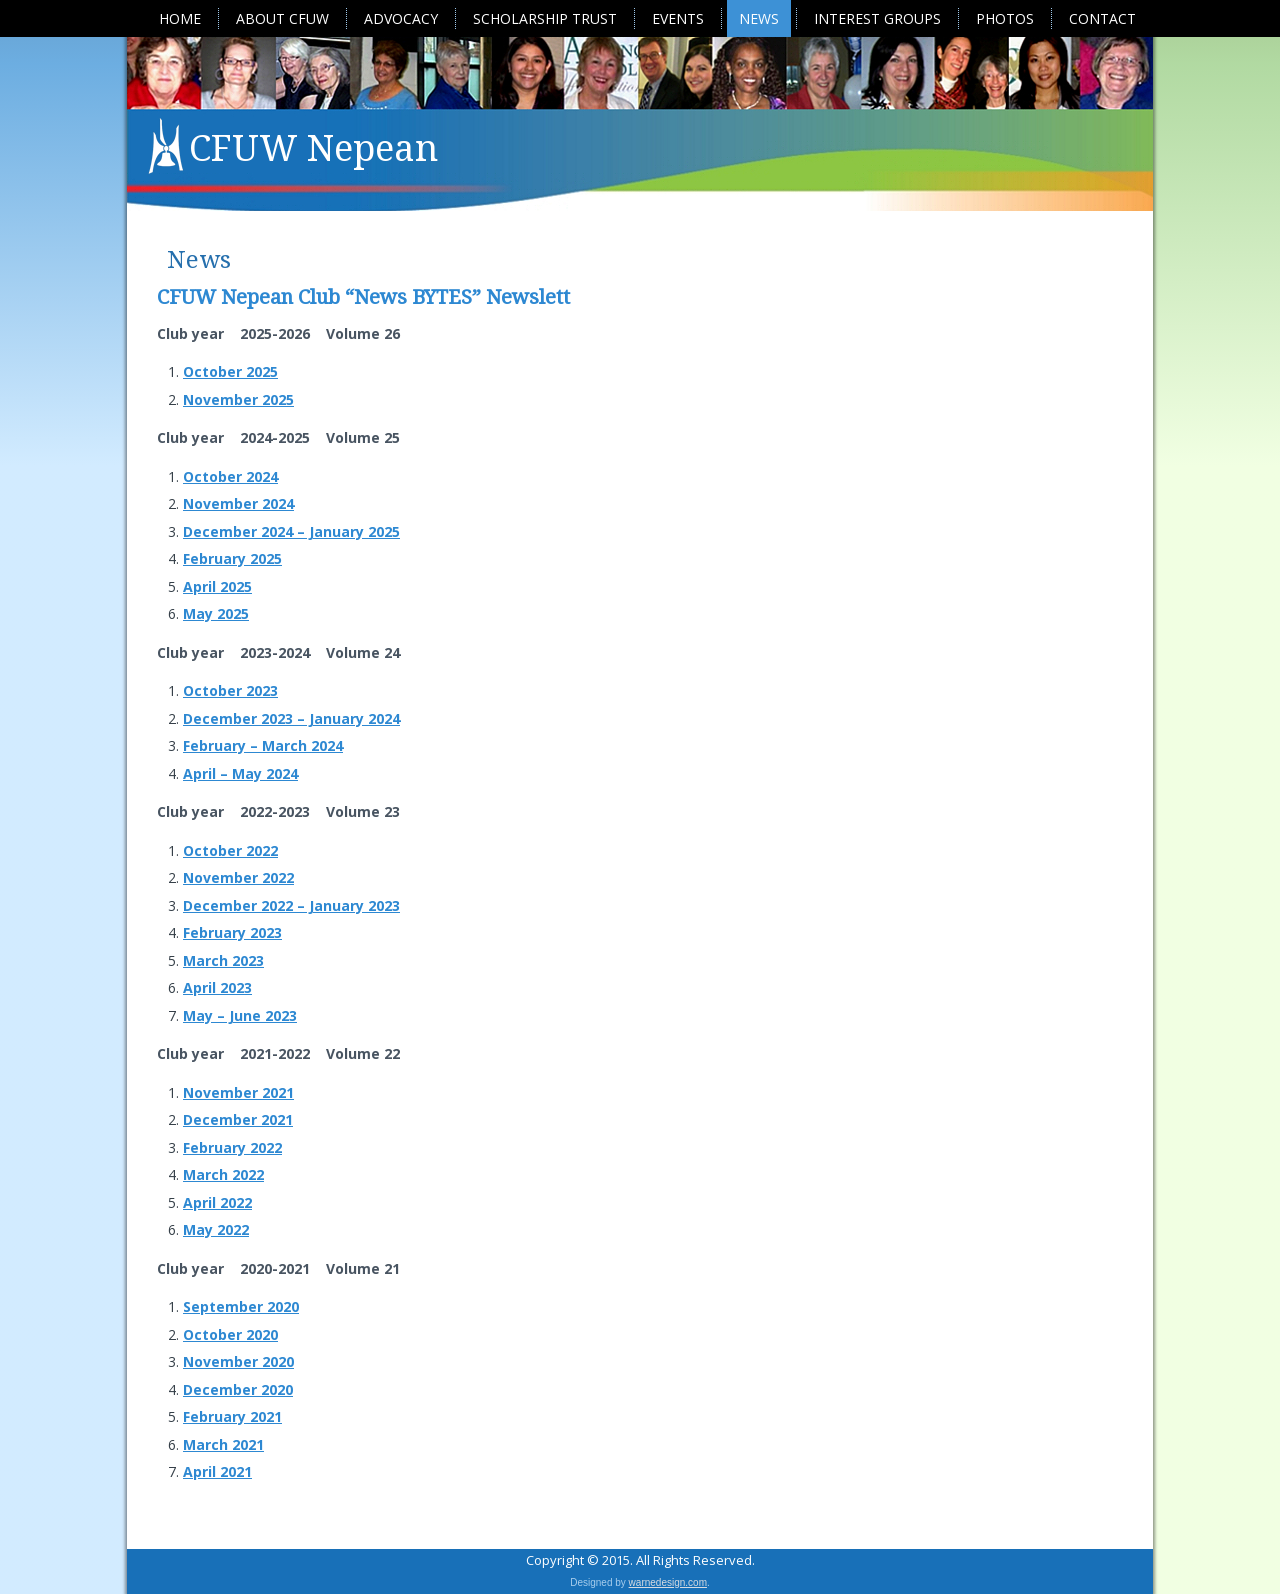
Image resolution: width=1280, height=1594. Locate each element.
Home (180, 18)
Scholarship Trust (545, 18)
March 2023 (223, 960)
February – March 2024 (263, 745)
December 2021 (238, 1119)
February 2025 (232, 558)
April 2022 (217, 1202)
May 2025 (216, 613)
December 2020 (238, 1389)
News (759, 18)
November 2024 (238, 503)
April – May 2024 (240, 773)
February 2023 (232, 932)
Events (678, 18)
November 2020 (238, 1361)
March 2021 (223, 1444)
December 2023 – (244, 718)
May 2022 (216, 1229)
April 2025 (217, 586)
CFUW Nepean (313, 148)
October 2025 (230, 371)
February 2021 (232, 1416)
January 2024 (352, 718)
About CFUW (282, 18)
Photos (1005, 18)
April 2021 (217, 1471)
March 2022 (223, 1174)
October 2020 (230, 1334)
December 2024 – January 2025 (291, 531)
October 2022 (230, 850)
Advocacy (401, 18)
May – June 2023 (240, 1015)
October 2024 (230, 476)
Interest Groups (877, 18)
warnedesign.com (668, 1582)
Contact (1102, 18)
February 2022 (232, 1147)
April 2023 (217, 987)
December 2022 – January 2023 (291, 905)
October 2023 (230, 690)
